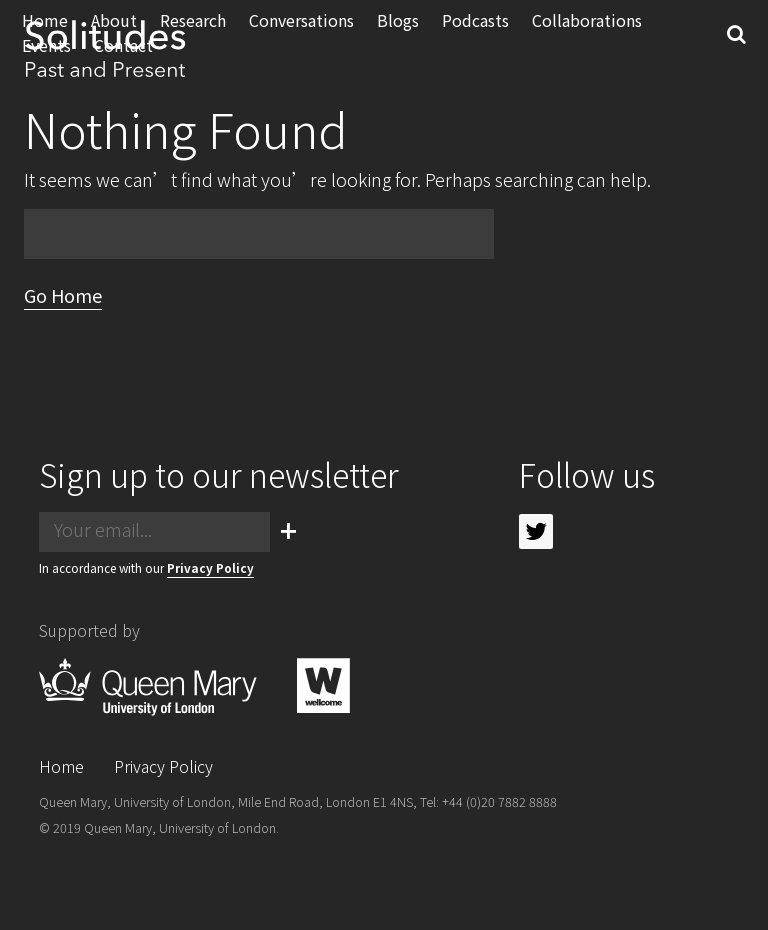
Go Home (63, 295)
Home (61, 766)
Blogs (401, 37)
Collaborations (590, 37)
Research (196, 37)
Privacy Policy (210, 567)
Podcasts (478, 37)
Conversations (304, 37)
